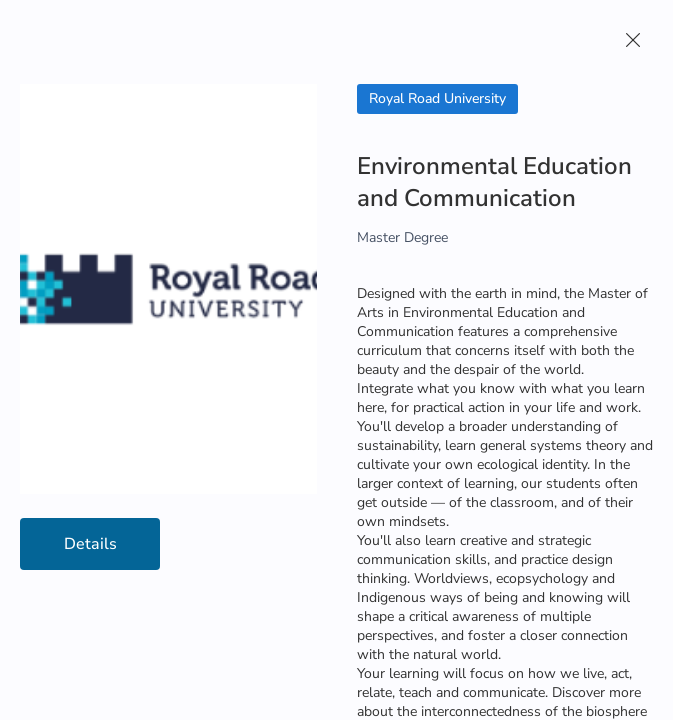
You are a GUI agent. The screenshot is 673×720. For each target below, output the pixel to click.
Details (90, 544)
